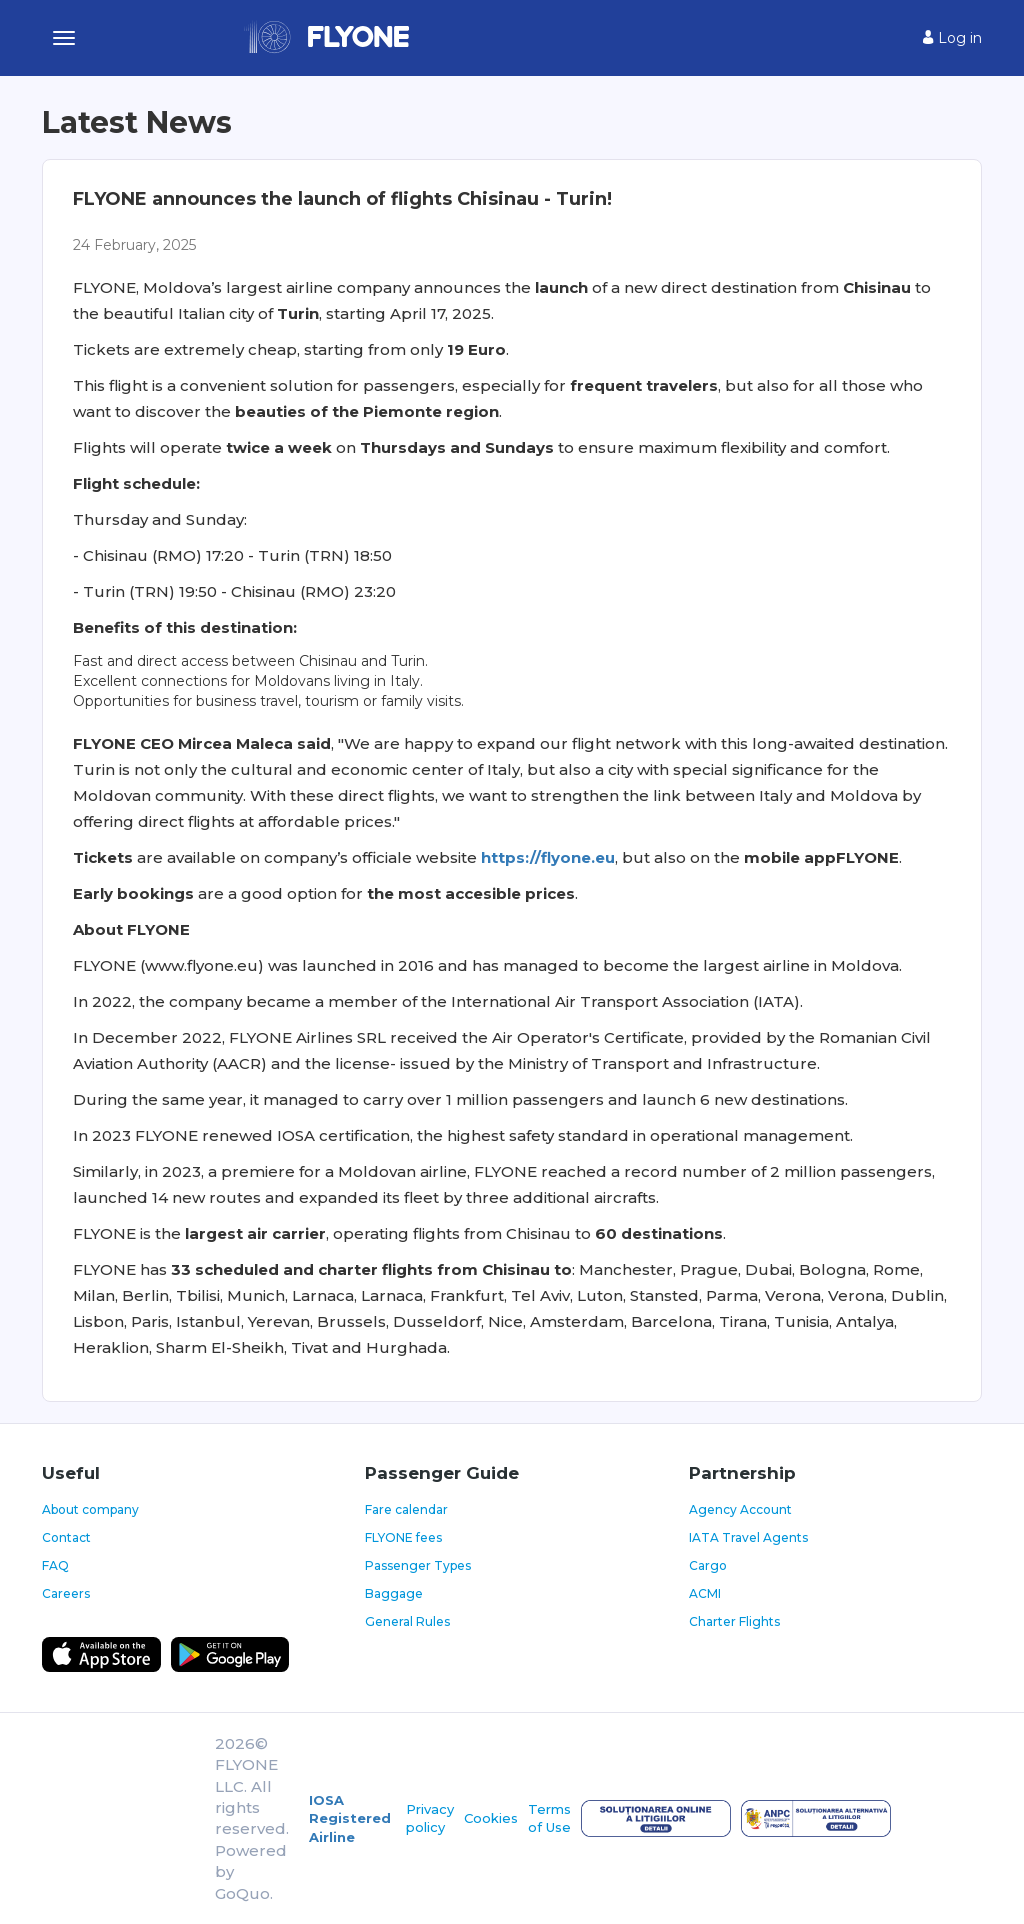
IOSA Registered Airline (350, 1818)
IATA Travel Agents (748, 1537)
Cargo (708, 1565)
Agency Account (740, 1509)
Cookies (491, 1818)
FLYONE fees (403, 1537)
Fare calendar (406, 1509)
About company (90, 1509)
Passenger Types (418, 1565)
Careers (66, 1593)
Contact (66, 1537)
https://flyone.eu (548, 857)
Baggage (394, 1593)
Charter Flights (734, 1621)
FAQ (55, 1565)
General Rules (407, 1621)
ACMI (705, 1593)
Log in (952, 38)
